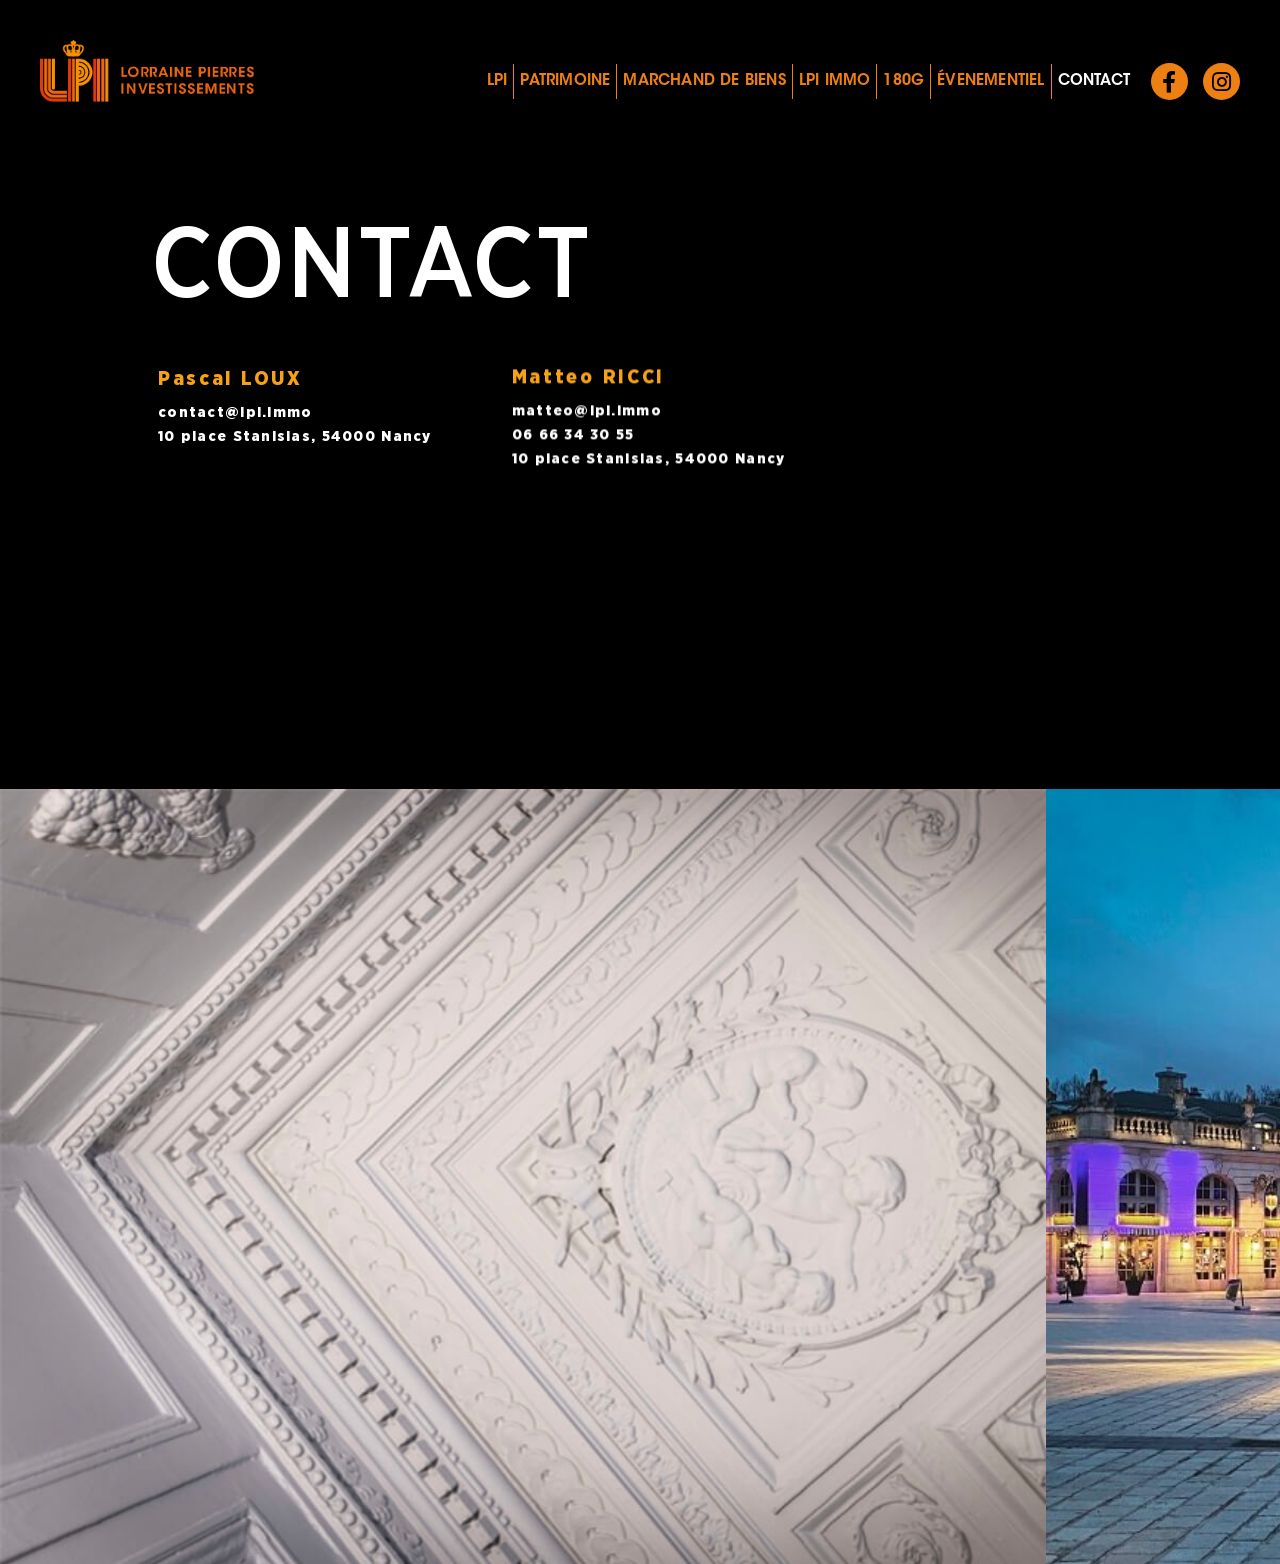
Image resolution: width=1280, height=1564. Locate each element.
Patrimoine (565, 81)
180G (903, 81)
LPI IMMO (835, 81)
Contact (1094, 81)
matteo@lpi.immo (587, 406)
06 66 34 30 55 (573, 430)
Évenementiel (990, 81)
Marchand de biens (704, 81)
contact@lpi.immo (235, 412)
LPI (497, 81)
